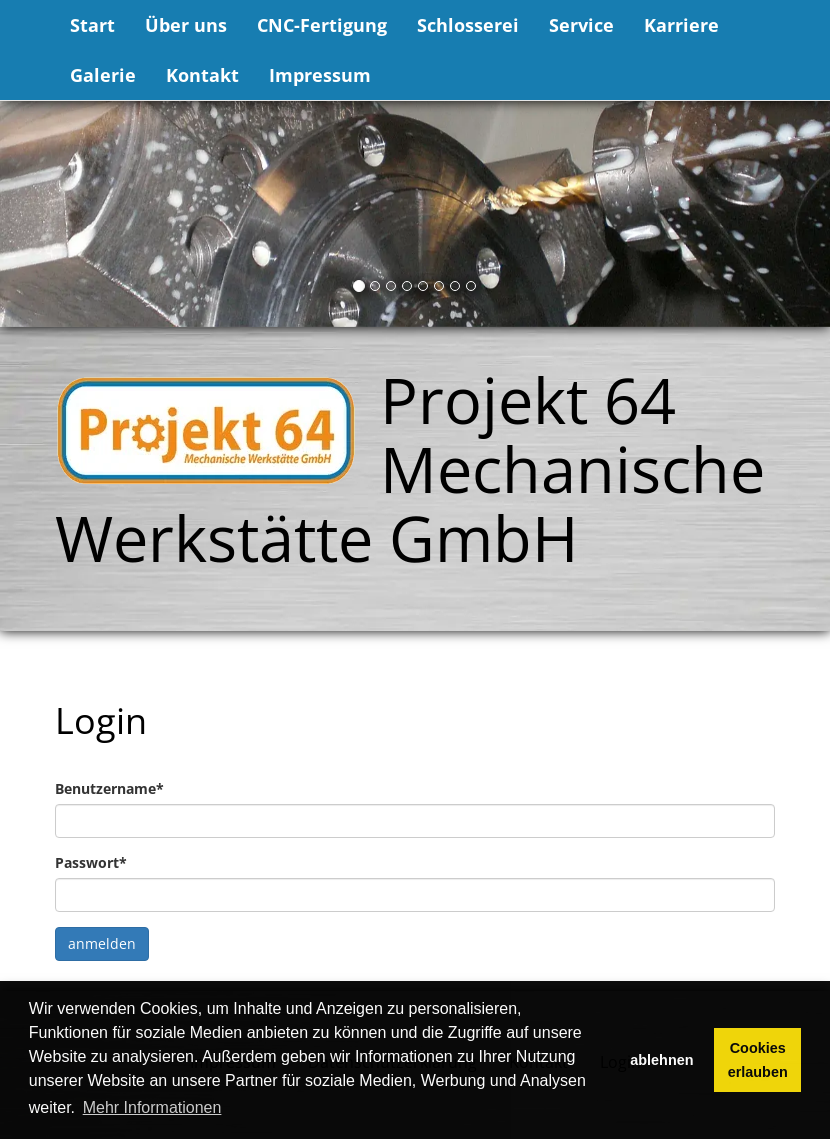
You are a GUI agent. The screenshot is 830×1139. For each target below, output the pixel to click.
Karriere (681, 25)
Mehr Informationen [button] (152, 1107)
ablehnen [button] (661, 1060)
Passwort (91, 862)
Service (581, 25)
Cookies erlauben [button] (758, 1060)
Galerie (103, 75)
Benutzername (109, 788)
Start (92, 25)
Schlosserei (468, 25)
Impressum (320, 75)
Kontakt (202, 75)
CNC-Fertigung (322, 25)
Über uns (186, 25)
